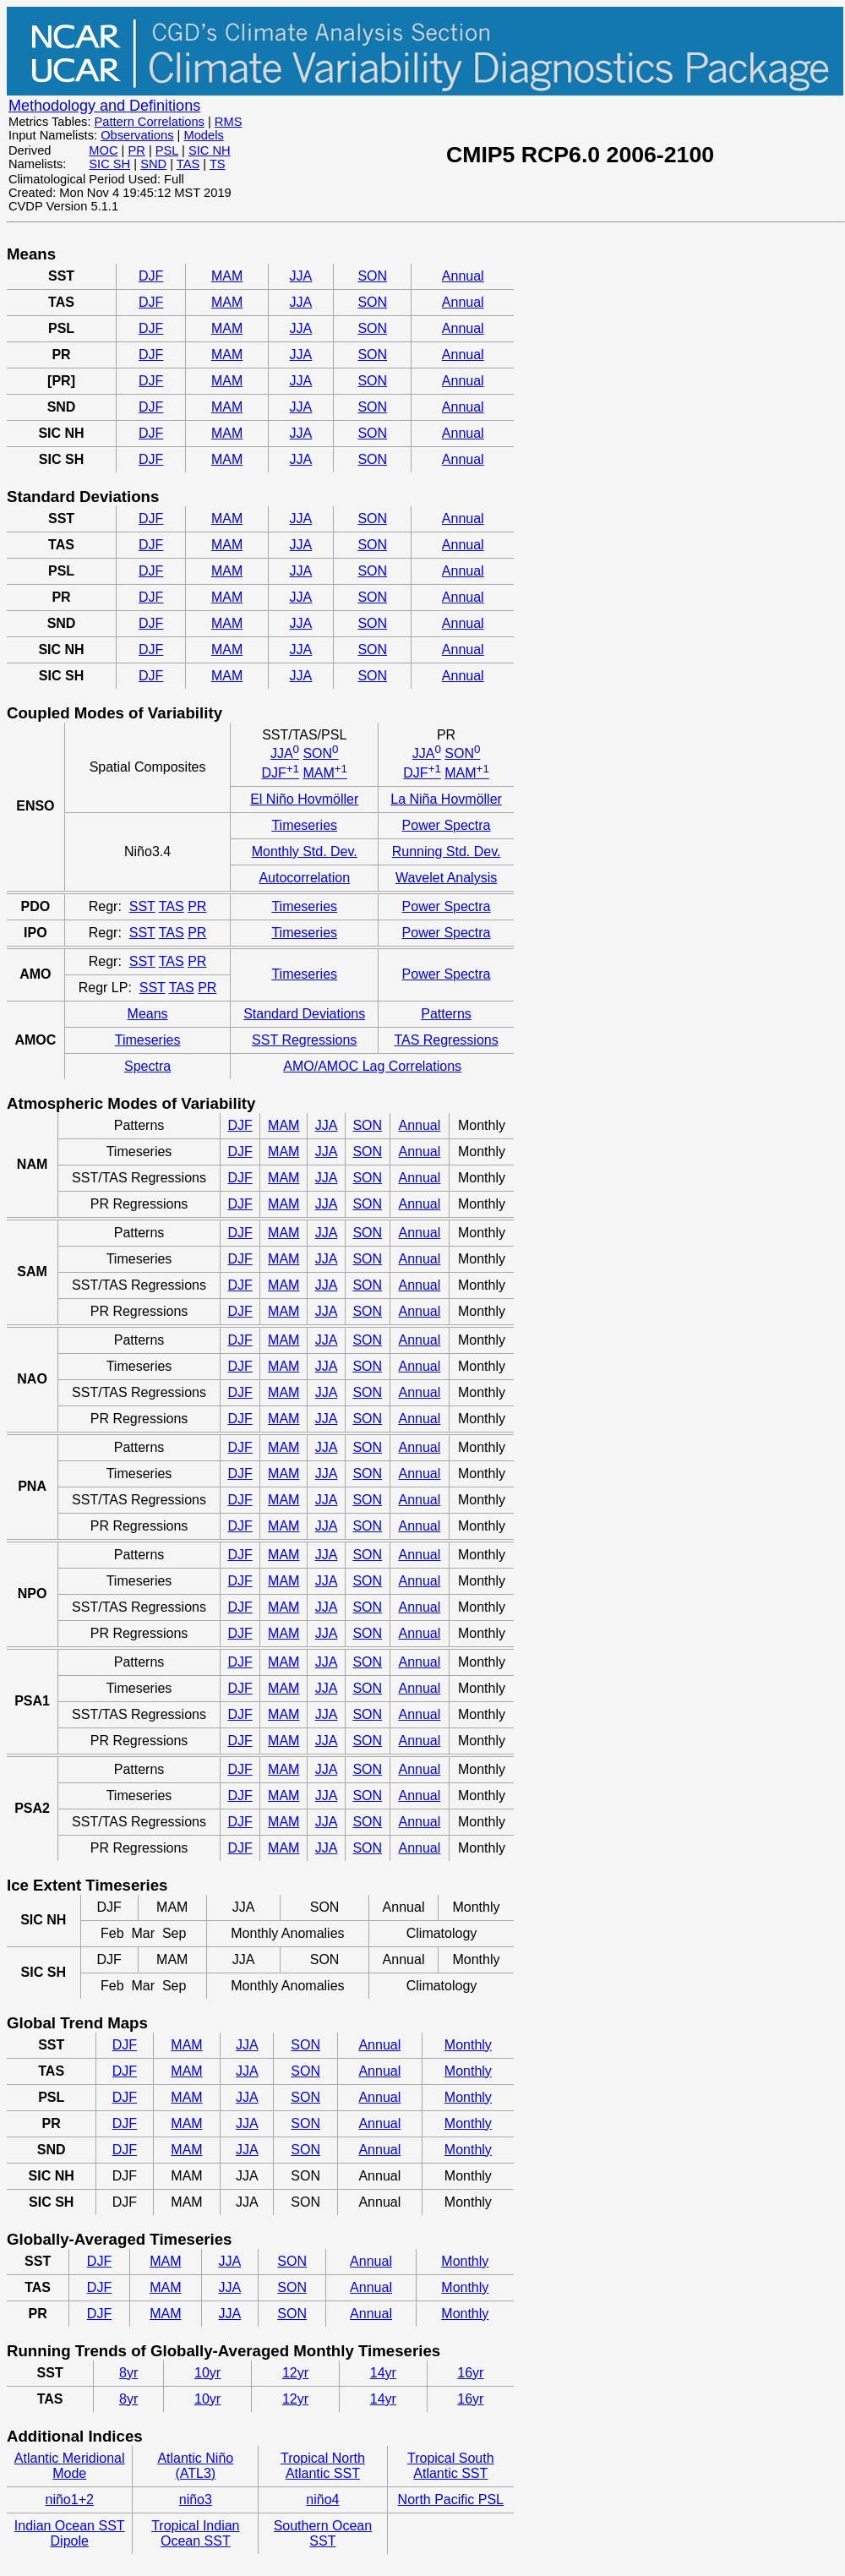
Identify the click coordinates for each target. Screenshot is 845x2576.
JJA (301, 276)
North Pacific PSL (451, 2499)
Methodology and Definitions (104, 105)
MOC (103, 150)
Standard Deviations (304, 1014)
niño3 (195, 2499)
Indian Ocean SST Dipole (69, 2533)
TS (218, 164)
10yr (207, 2373)
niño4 (322, 2499)
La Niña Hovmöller (446, 799)
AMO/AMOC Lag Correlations (372, 1066)
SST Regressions (304, 1040)
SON (372, 276)
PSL (166, 150)
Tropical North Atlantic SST (323, 2465)
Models (203, 135)
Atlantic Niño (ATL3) (195, 2465)
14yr (383, 2373)
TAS (188, 164)
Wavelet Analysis (446, 877)
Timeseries (304, 825)
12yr (295, 2373)
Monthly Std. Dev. (304, 851)
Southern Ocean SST (323, 2533)
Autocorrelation (304, 877)
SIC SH (109, 164)
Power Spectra (446, 825)
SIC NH (209, 150)
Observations (137, 135)
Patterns (446, 1014)
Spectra (147, 1066)
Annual (463, 276)
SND (153, 164)
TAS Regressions (446, 1040)
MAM (227, 276)
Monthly (468, 2045)
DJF (151, 276)
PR (136, 150)
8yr (128, 2373)
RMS (229, 121)
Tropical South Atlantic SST (450, 2465)
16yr (470, 2373)
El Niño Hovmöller (304, 799)
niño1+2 (70, 2499)
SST (142, 906)
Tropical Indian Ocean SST (195, 2533)
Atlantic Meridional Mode (69, 2465)
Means (148, 1014)
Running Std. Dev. (446, 851)
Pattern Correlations (149, 121)
